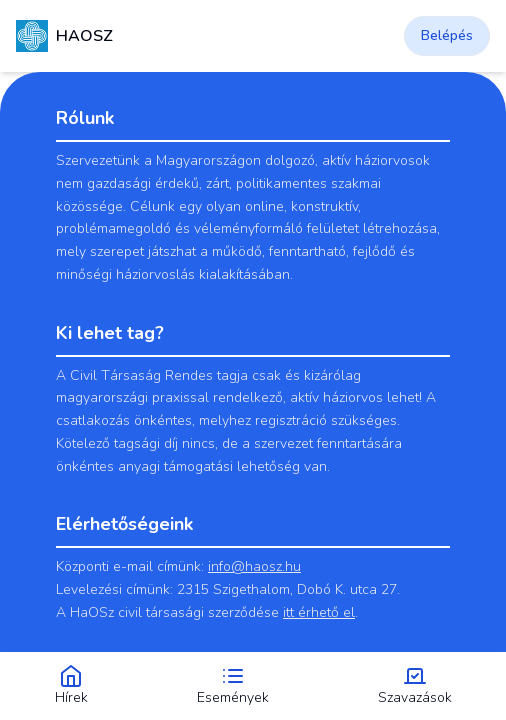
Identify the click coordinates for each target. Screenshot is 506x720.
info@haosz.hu (254, 566)
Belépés (447, 35)
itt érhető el (319, 612)
